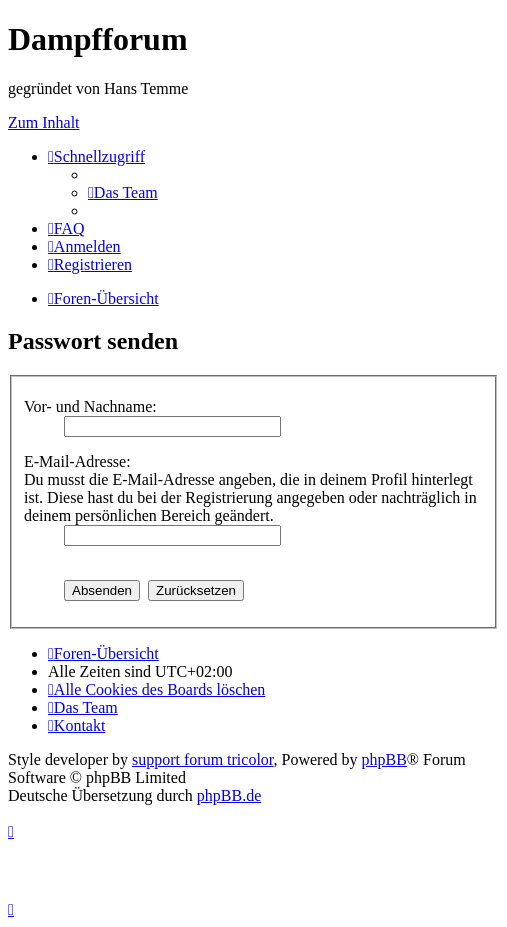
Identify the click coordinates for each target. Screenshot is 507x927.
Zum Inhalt (44, 122)
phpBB (384, 759)
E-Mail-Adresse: (77, 461)
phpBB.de (229, 795)
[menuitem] (123, 192)
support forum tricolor (203, 759)
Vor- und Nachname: (90, 406)
